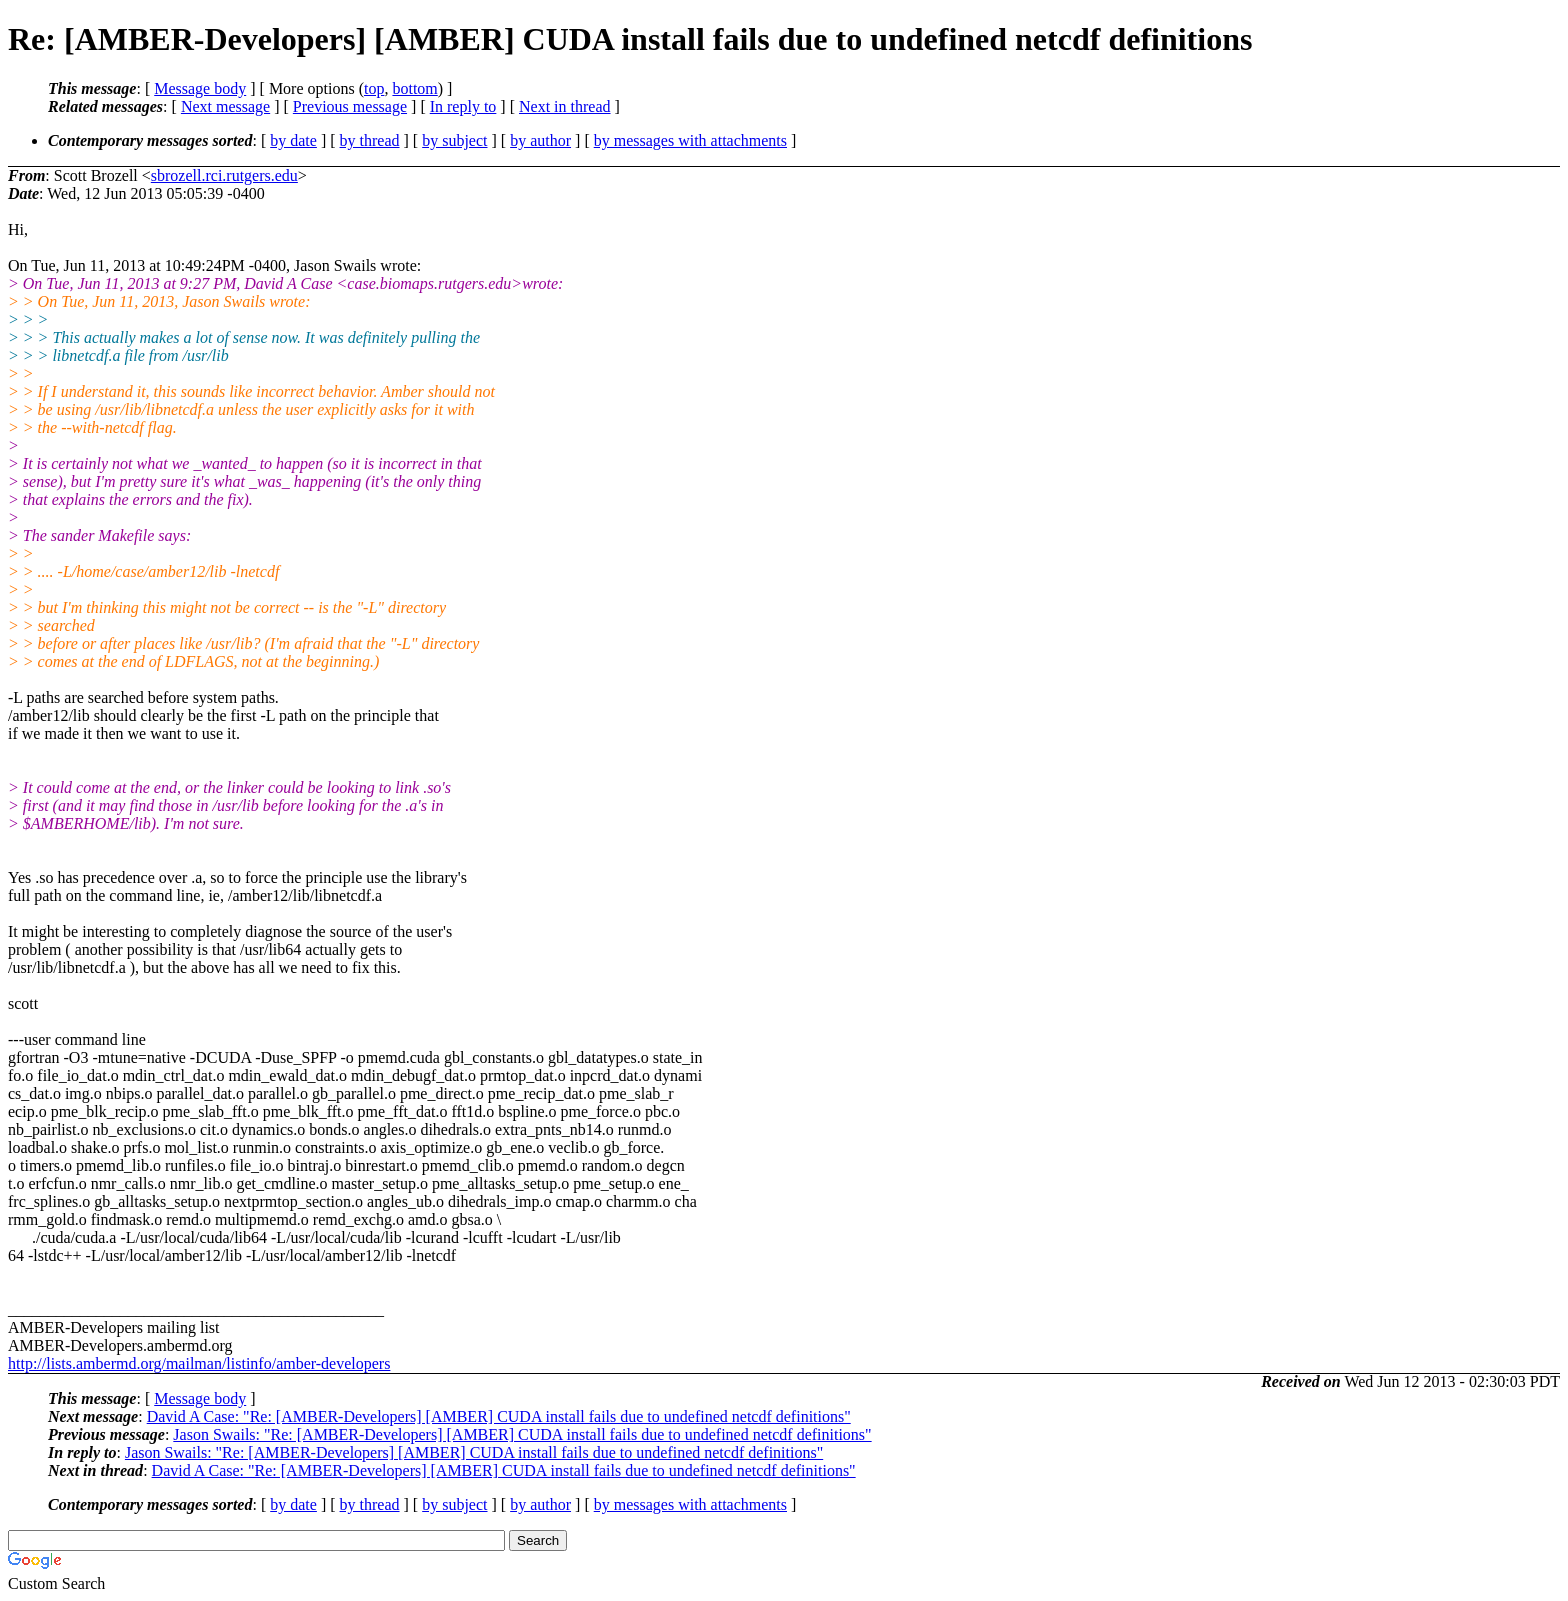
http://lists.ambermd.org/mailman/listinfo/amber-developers (199, 1363)
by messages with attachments (690, 140)
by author (540, 140)
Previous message (350, 106)
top (374, 88)
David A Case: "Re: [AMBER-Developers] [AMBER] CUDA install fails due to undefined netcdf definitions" (499, 1416)
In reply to (463, 106)
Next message (225, 106)
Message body (200, 88)
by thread (370, 140)
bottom (414, 88)
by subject (454, 140)
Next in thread (565, 106)
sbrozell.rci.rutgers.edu (224, 175)
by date (293, 140)
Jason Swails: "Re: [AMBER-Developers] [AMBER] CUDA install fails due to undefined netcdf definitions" (522, 1434)
